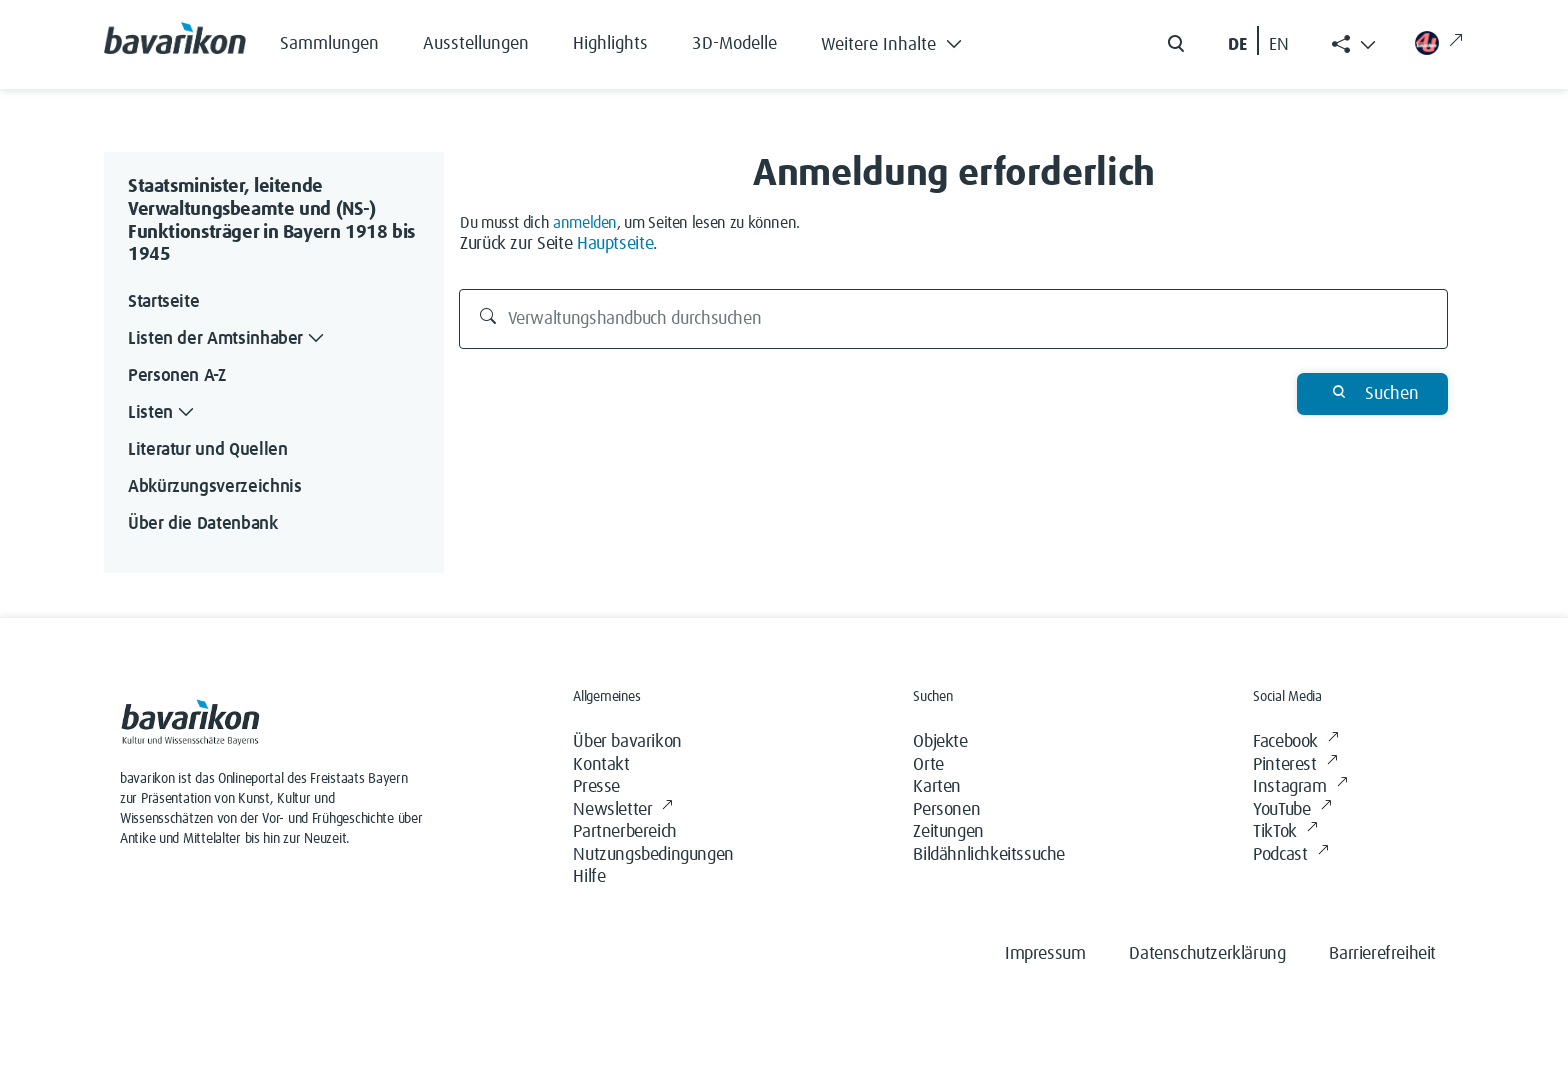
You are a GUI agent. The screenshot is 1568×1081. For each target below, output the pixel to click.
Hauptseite (615, 244)
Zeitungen (948, 832)
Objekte (940, 742)
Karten (937, 787)
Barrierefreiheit (1382, 954)
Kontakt (601, 765)
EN (1279, 45)
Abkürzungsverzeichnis (214, 487)
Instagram (1300, 787)
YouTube (1292, 810)
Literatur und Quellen (207, 450)
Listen (163, 413)
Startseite (163, 302)
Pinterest (1295, 765)
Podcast (1290, 855)
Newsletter (623, 810)
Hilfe (589, 877)
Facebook (1295, 742)
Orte (928, 765)
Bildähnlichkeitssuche (989, 855)
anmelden (585, 223)
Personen (946, 810)
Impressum (1045, 954)
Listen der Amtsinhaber (228, 339)
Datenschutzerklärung (1207, 954)
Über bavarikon (627, 742)
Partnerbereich (624, 832)
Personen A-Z (177, 376)
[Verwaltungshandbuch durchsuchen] (954, 319)
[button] (906, 40)
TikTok (1285, 832)
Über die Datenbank (203, 524)
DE (1237, 45)
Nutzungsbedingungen (653, 855)
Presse (596, 787)
